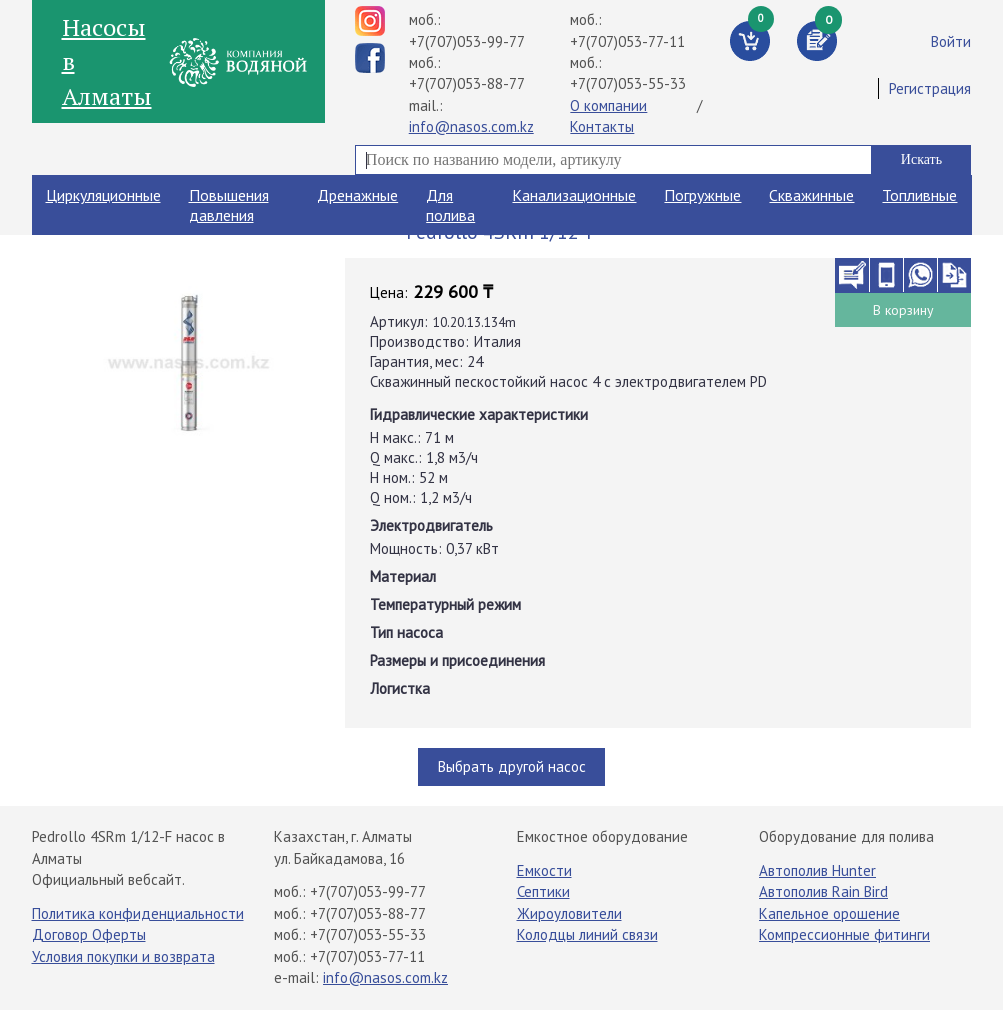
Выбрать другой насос (512, 766)
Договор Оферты (89, 934)
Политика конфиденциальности (138, 913)
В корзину (903, 310)
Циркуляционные (103, 195)
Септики (543, 891)
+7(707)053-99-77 (467, 41)
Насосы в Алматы (107, 61)
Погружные (702, 195)
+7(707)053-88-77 (467, 83)
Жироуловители (569, 913)
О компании (608, 105)
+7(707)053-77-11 (627, 41)
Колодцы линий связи (587, 934)
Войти (951, 41)
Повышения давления (229, 205)
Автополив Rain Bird (823, 891)
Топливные (919, 195)
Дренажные (357, 195)
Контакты (602, 126)
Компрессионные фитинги (844, 934)
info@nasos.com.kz (471, 126)
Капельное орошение (829, 913)
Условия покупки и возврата (123, 956)
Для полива (450, 205)
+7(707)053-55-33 (628, 83)
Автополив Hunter (817, 870)
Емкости (544, 870)
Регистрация (930, 88)
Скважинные (811, 195)
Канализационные (574, 195)
